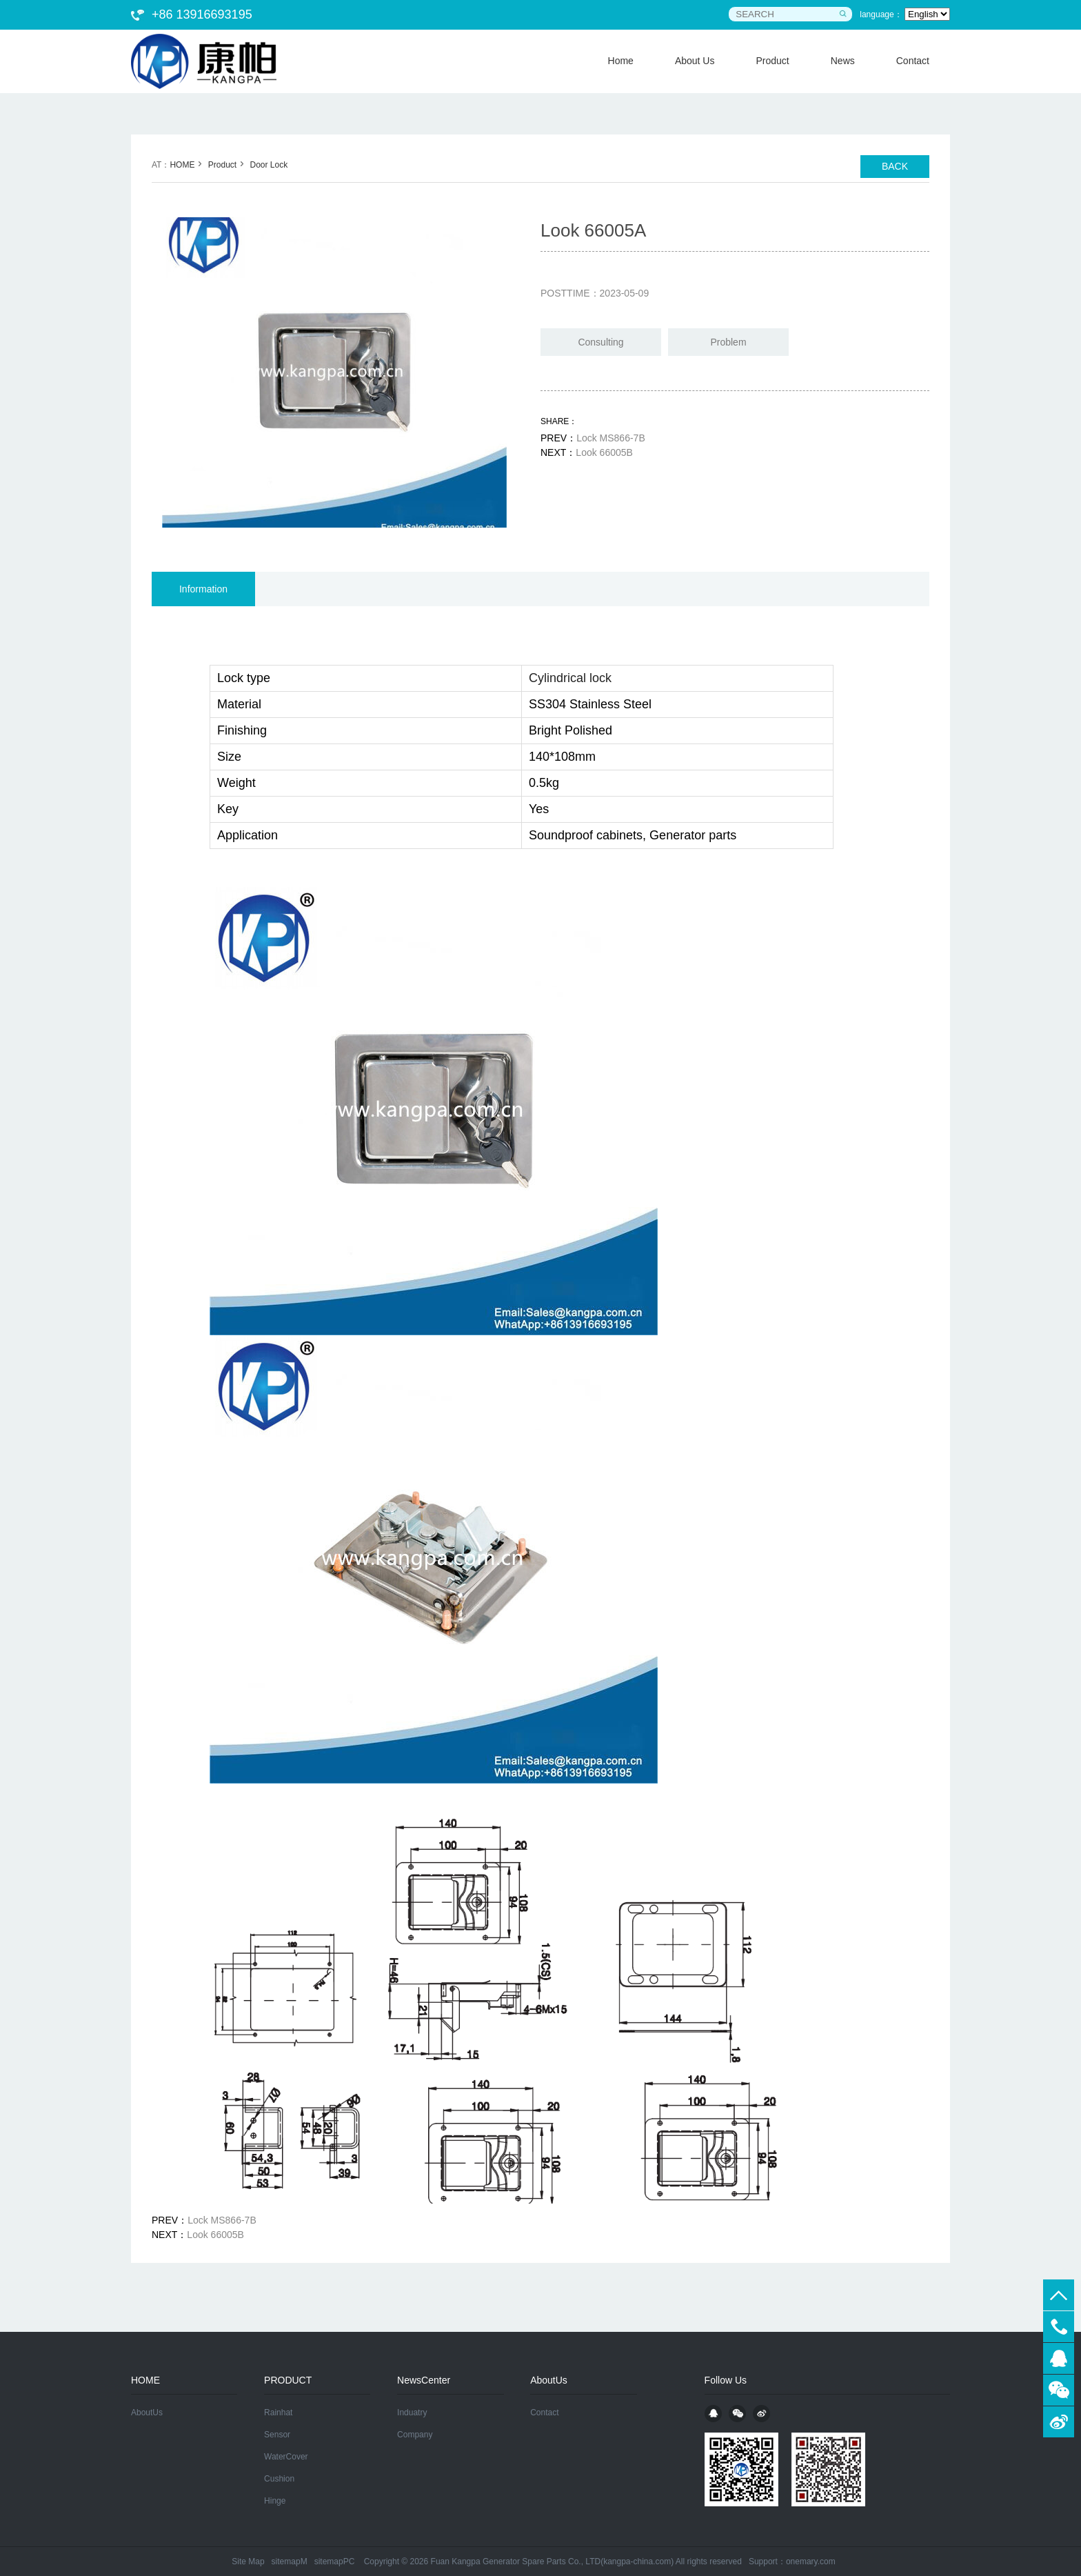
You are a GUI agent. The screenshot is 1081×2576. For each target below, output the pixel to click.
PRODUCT (288, 2380)
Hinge (274, 2501)
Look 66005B (604, 452)
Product (222, 165)
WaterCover (286, 2457)
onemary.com (811, 2561)
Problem (728, 342)
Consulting (600, 342)
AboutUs (147, 2412)
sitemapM (289, 2561)
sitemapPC (334, 2561)
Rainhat (278, 2412)
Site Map (248, 2561)
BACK (895, 166)
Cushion (279, 2479)
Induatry (412, 2412)
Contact (544, 2412)
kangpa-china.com (637, 2561)
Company (414, 2434)
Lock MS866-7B (610, 437)
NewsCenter (423, 2380)
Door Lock (269, 165)
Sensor (277, 2434)
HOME (182, 165)
